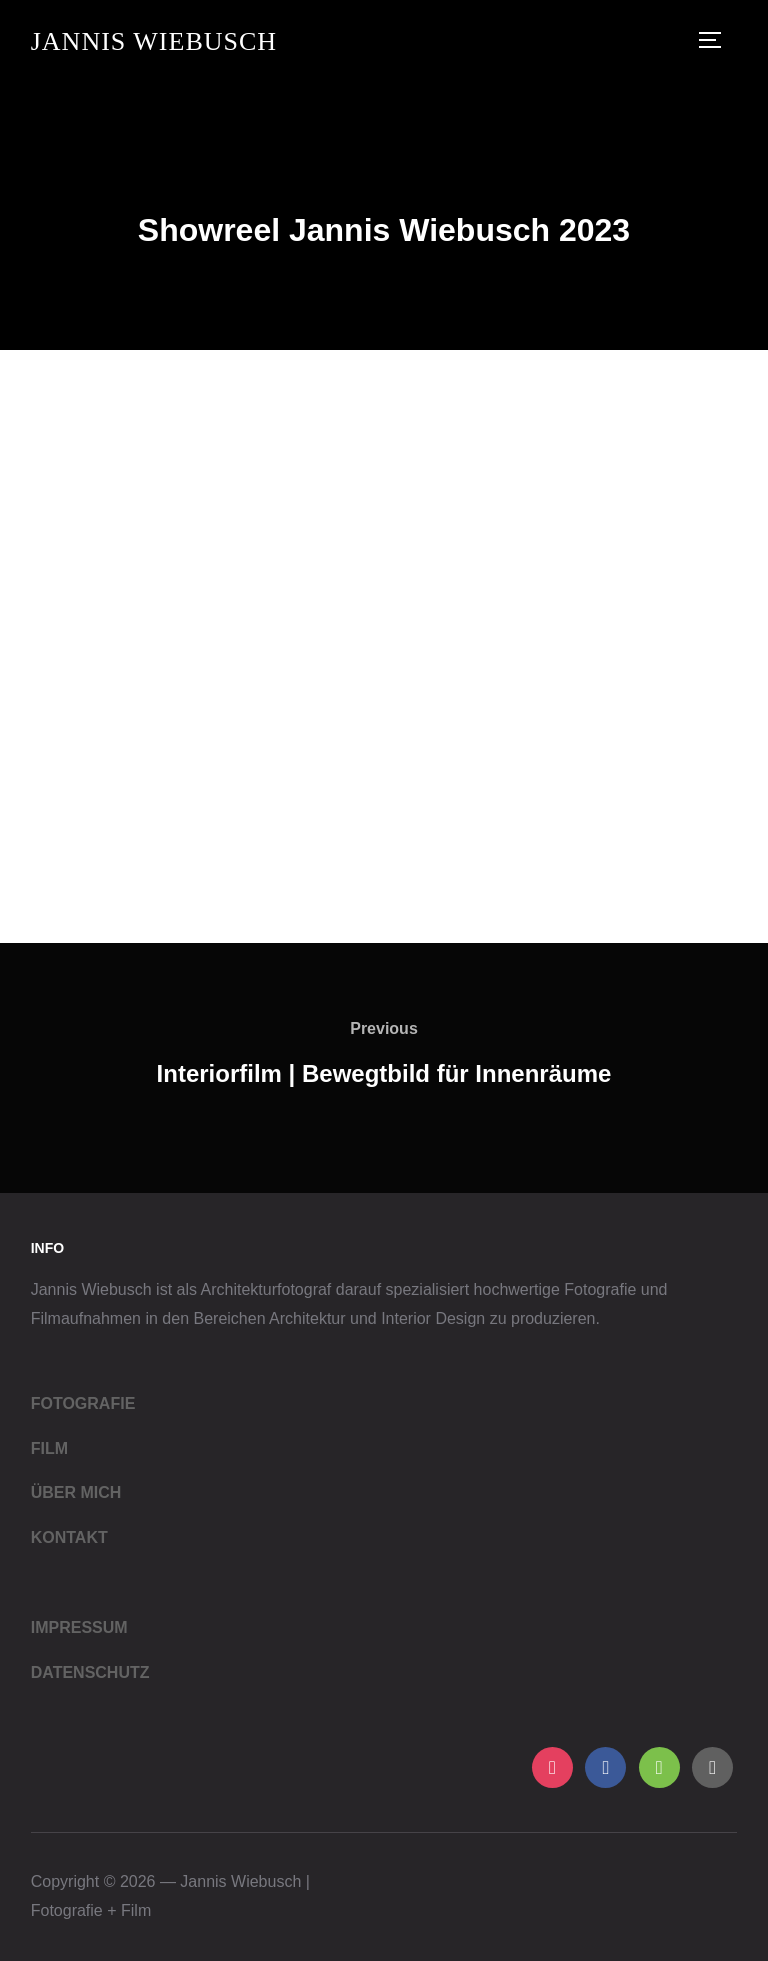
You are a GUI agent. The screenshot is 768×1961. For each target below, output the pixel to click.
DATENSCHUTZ (90, 1672)
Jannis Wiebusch (154, 41)
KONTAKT (69, 1537)
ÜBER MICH (76, 1492)
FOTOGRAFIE (83, 1403)
